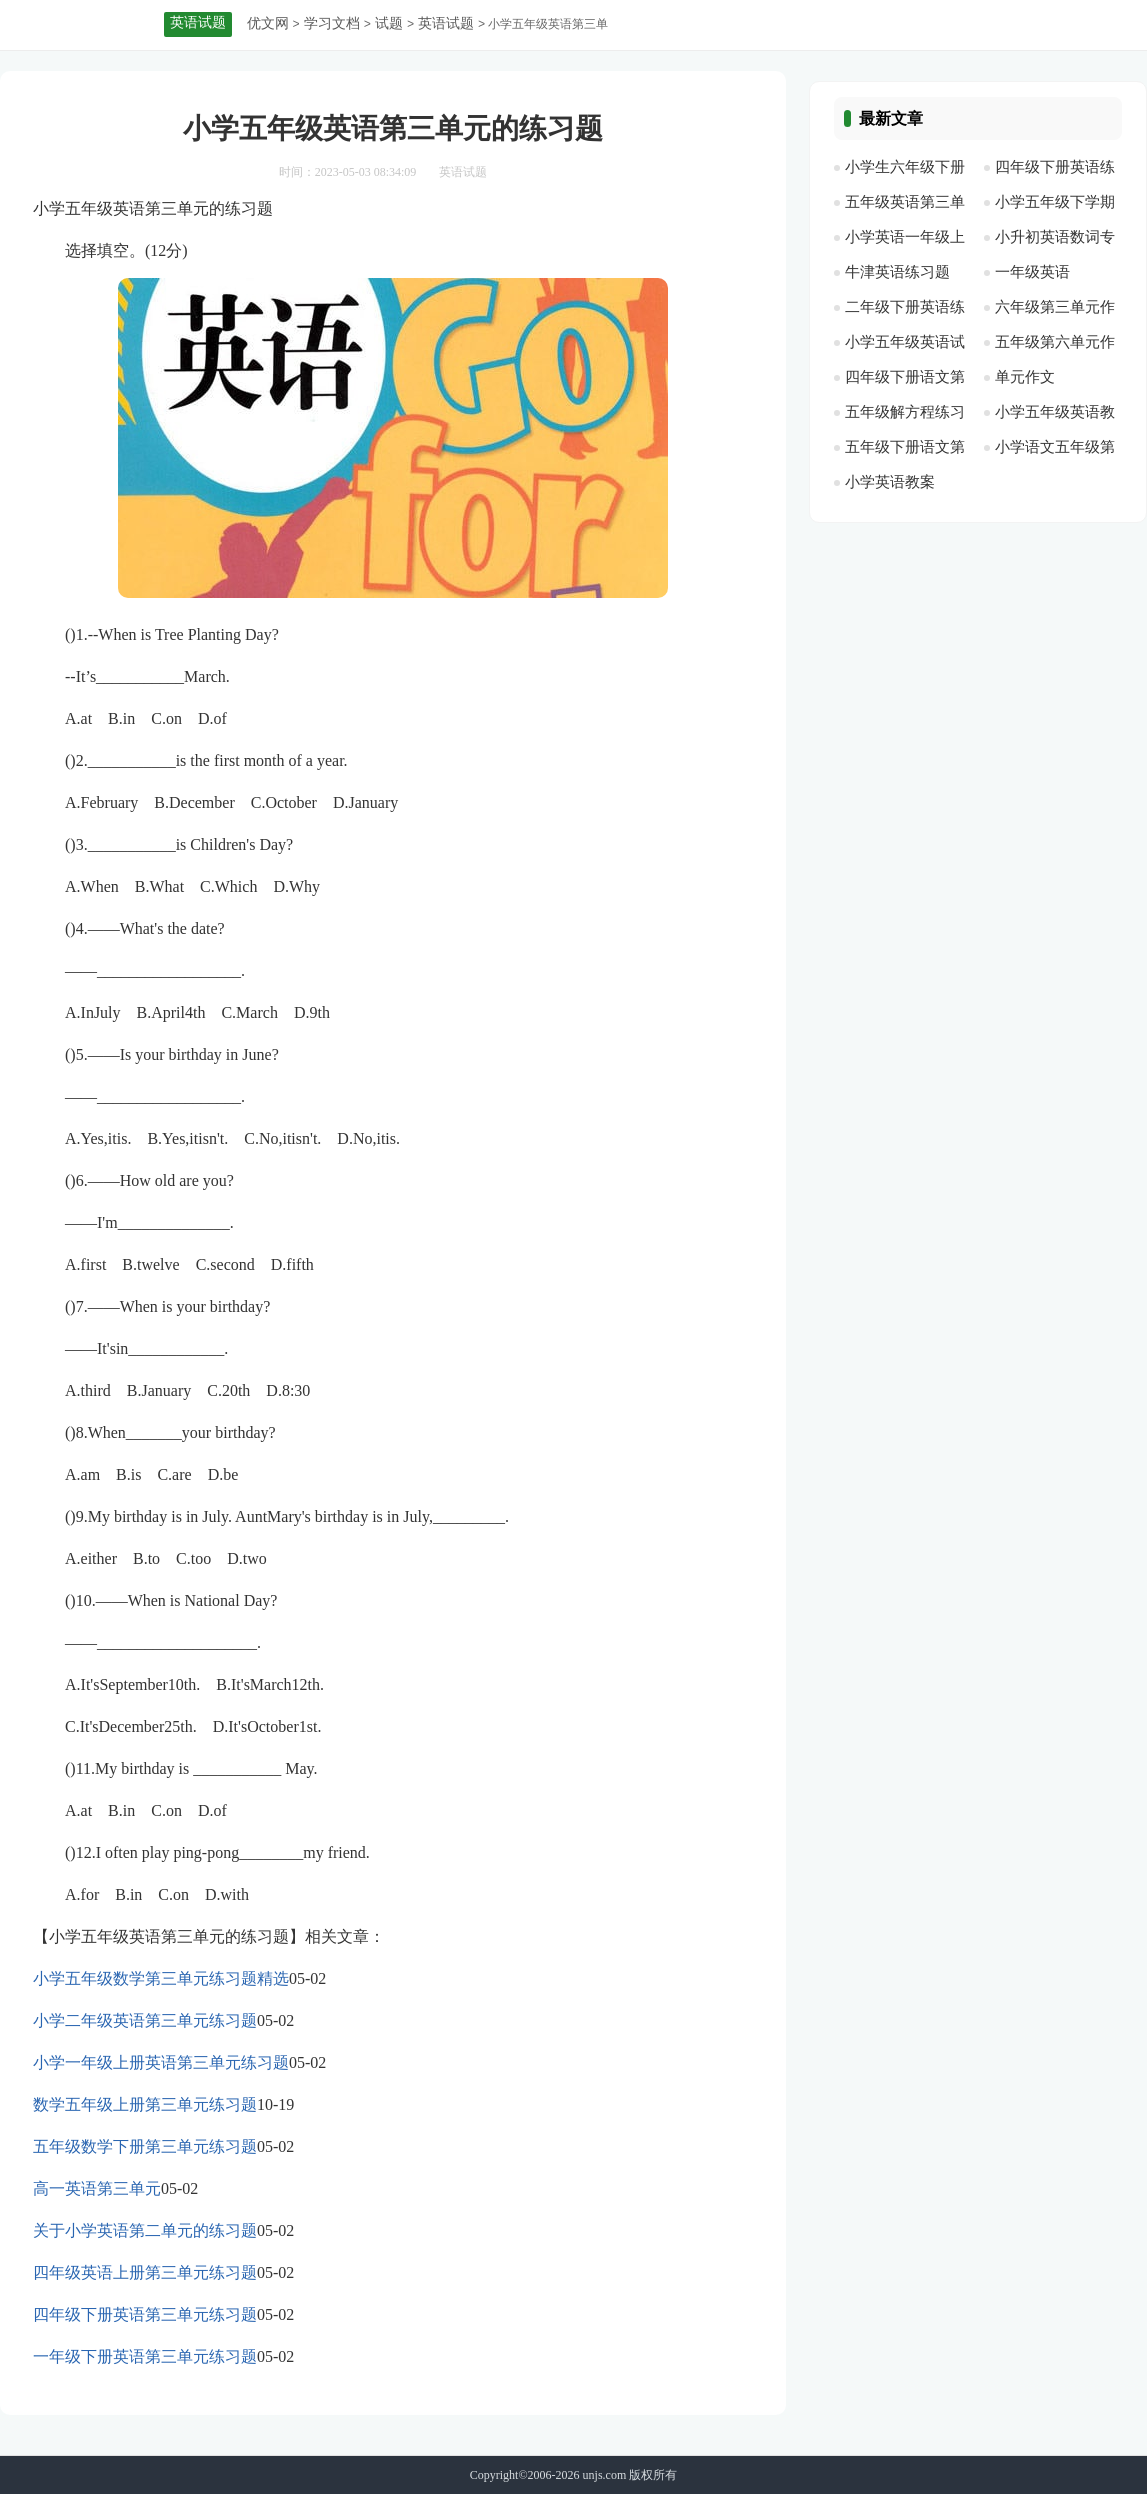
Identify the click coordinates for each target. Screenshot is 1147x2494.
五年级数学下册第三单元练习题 (145, 2146)
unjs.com (605, 2475)
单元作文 (1025, 377)
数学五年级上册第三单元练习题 (145, 2104)
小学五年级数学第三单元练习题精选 (161, 1978)
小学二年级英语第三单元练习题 (145, 2020)
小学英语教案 (890, 482)
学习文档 (332, 23)
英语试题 (446, 23)
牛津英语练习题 (897, 272)
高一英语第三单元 (97, 2188)
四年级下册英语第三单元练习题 (145, 2314)
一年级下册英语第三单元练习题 (145, 2356)
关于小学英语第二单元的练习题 (145, 2230)
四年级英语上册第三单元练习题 (145, 2272)
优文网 (268, 23)
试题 (389, 23)
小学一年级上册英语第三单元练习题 (161, 2062)
